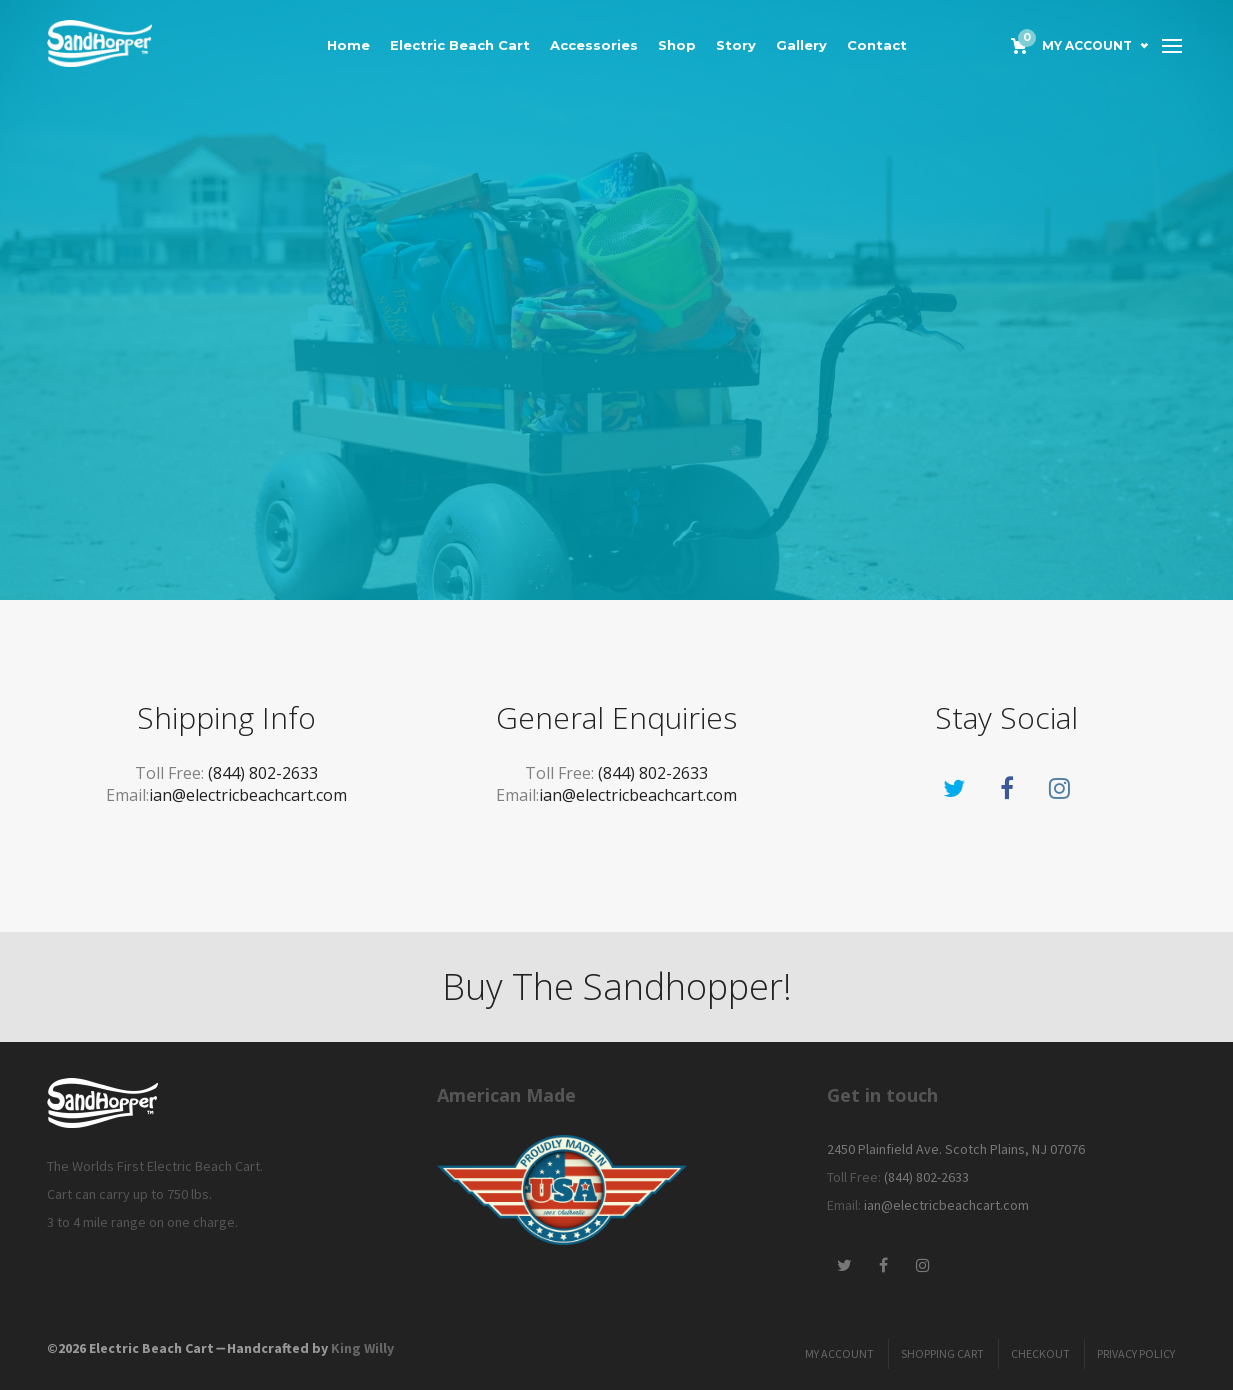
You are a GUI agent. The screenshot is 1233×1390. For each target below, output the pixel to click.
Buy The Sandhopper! (617, 986)
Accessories (594, 45)
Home (348, 45)
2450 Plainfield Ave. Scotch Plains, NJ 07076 (956, 1149)
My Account (1087, 45)
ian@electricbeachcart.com (248, 795)
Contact (877, 45)
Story (736, 45)
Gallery (801, 45)
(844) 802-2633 (263, 773)
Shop (677, 45)
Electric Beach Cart (460, 45)
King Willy (362, 1348)
